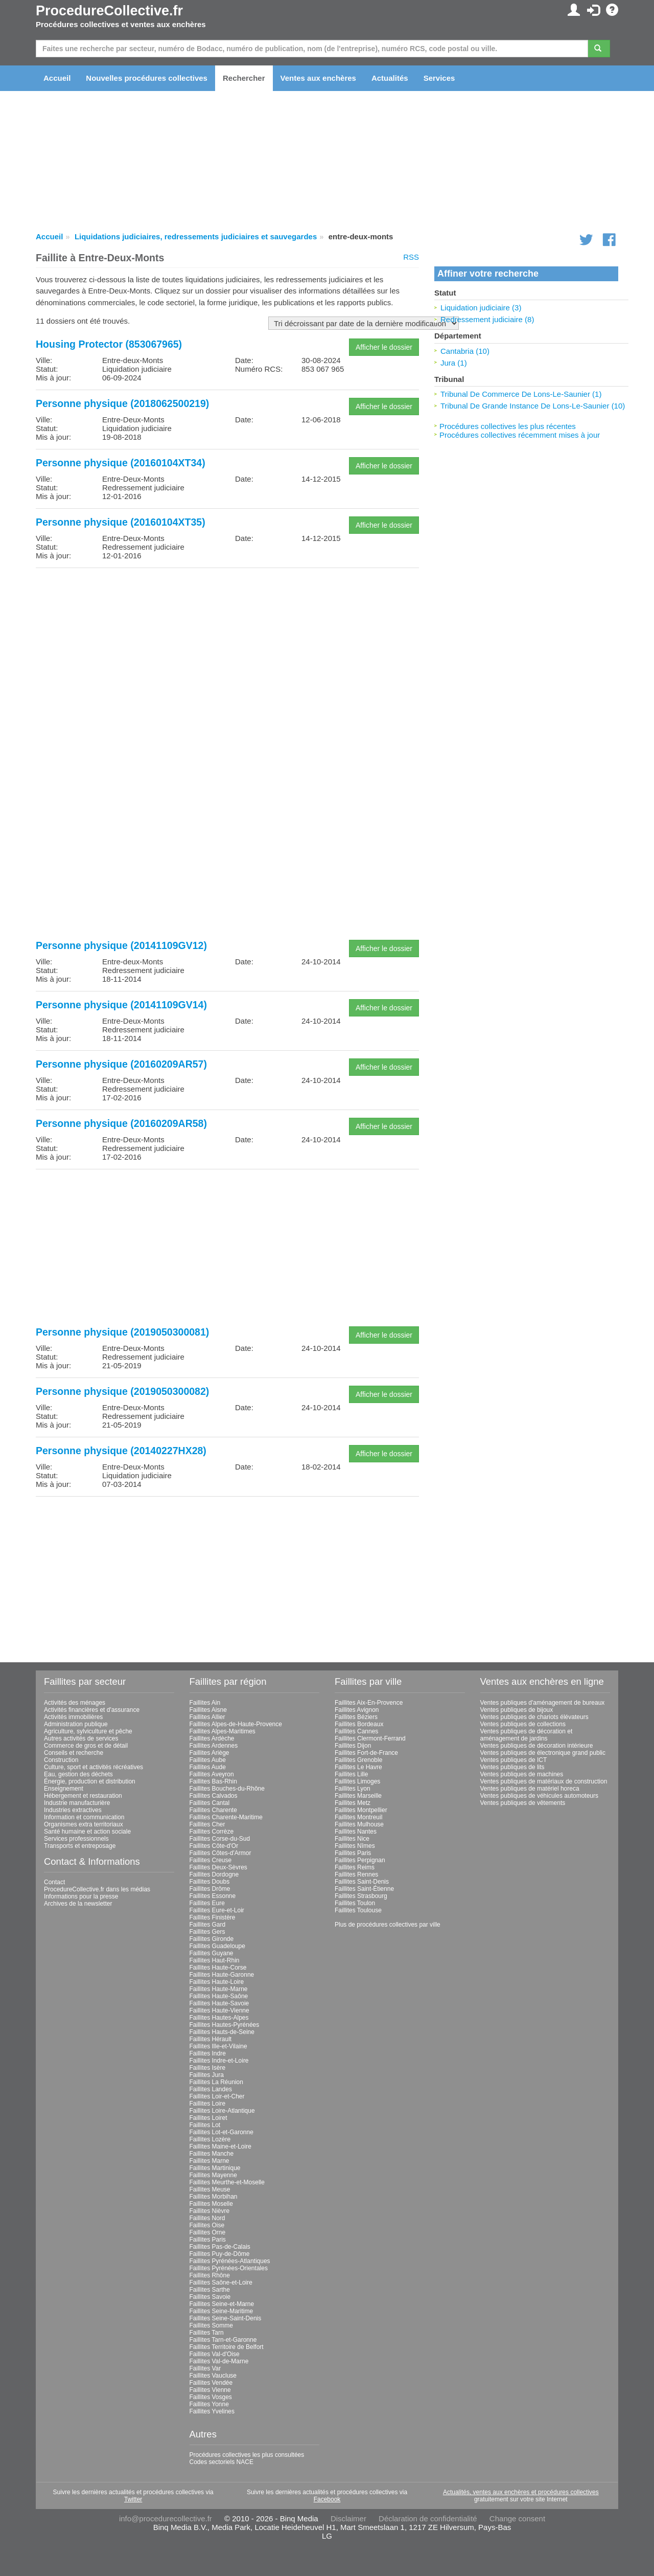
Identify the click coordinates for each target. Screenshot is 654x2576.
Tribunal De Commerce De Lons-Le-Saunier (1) (520, 394)
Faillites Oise (207, 2225)
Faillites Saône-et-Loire (221, 2282)
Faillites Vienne (210, 2389)
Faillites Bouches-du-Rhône (227, 1788)
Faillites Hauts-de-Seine (222, 2032)
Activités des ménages (74, 1702)
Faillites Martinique (215, 2168)
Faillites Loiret (208, 2117)
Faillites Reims (355, 1867)
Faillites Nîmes (355, 1845)
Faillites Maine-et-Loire (220, 2146)
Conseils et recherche (73, 1752)
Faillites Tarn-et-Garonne (223, 2339)
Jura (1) (453, 362)
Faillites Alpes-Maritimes (222, 1731)
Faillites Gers (207, 1931)
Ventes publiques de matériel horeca (529, 1788)
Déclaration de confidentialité (428, 2518)
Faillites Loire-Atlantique (222, 2110)
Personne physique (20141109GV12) (121, 945)
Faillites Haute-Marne (219, 1989)
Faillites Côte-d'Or (214, 1845)
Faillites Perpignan (360, 1860)
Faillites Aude (208, 1767)
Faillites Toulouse (358, 1910)
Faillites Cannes (356, 1731)
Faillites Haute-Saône (219, 1996)
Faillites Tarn (207, 2332)
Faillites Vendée (211, 2382)
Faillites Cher (207, 1824)
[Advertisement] (227, 647)
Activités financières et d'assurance (91, 1709)
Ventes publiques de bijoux (516, 1709)
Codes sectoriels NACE (221, 2462)
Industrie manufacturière (77, 1802)
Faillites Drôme (210, 1888)
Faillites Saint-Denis (362, 1881)
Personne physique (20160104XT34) (120, 462)
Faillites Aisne (208, 1709)
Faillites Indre (208, 2053)
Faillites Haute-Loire (217, 1981)
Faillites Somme (211, 2325)
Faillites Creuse (211, 1860)
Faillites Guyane (211, 1953)
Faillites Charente (213, 1810)
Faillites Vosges (211, 2397)
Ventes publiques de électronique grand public (543, 1752)
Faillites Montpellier (361, 1810)
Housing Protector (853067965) (109, 344)
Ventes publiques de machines (522, 1774)
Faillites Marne (209, 2160)
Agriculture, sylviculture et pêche (88, 1731)
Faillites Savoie (210, 2296)
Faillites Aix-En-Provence (369, 1702)
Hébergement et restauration (83, 1795)
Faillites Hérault (211, 2039)
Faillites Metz (352, 1802)
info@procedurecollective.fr (165, 2518)
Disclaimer (348, 2518)
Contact (54, 1882)
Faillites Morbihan (214, 2196)
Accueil (57, 78)
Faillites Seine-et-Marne (222, 2304)
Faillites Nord (207, 2218)
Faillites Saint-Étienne (364, 1888)
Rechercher (244, 78)
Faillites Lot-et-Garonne (221, 2132)
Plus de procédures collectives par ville (387, 1924)
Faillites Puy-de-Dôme (220, 2253)
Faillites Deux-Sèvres (218, 1867)
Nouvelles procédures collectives (146, 78)
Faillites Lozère (210, 2139)
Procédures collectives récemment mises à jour (519, 435)
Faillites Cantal (210, 1802)
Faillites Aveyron (212, 1774)
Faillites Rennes (356, 1874)
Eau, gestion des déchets (78, 1774)
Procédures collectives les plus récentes (507, 426)
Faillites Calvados (214, 1795)
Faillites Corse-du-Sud (220, 1838)
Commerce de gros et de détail (86, 1745)
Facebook (327, 2499)
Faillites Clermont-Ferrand (370, 1738)
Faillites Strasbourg (361, 1896)
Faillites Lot (205, 2125)
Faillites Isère (208, 2067)
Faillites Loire (208, 2103)
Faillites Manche (212, 2153)
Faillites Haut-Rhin (215, 1960)
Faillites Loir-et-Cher (217, 2096)
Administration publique (76, 1724)
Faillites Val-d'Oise (215, 2354)
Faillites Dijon (353, 1745)
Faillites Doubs (210, 1881)
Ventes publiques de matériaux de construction (544, 1781)
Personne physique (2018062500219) (122, 403)
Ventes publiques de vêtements (523, 1802)
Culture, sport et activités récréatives (93, 1767)
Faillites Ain (205, 1702)
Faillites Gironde (212, 1938)
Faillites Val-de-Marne (219, 2361)
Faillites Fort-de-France (366, 1752)
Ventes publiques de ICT (513, 1760)
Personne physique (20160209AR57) (121, 1064)
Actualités (389, 78)
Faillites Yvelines (212, 2411)
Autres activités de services (81, 1738)
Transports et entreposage (79, 1845)
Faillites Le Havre (358, 1767)
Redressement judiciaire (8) (487, 319)
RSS (411, 257)
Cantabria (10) (464, 351)
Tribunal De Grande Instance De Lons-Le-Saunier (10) (532, 405)
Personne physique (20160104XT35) (120, 522)
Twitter (133, 2499)
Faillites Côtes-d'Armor (220, 1853)
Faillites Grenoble (358, 1760)
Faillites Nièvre (210, 2211)
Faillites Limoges (357, 1781)
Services (439, 78)
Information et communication (84, 1817)
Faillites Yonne (209, 2404)
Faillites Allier (207, 1717)
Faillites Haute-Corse (218, 1967)
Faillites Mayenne (213, 2175)
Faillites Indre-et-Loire (219, 2060)
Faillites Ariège (209, 1752)
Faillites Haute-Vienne (219, 2010)
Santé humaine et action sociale (87, 1831)
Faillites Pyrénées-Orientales (229, 2268)
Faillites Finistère (213, 1917)
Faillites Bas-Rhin (213, 1781)
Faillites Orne (208, 2232)
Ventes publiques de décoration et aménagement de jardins (526, 1735)
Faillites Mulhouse (359, 1824)
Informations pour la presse (81, 1896)
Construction (61, 1760)
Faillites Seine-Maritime (221, 2311)
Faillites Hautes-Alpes (219, 2017)
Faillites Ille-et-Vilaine (218, 2046)
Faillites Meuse (210, 2189)
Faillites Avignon (357, 1709)
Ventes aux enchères (318, 78)
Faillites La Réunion (216, 2082)
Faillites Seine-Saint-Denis (226, 2318)
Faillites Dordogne (214, 1874)
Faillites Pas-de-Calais (220, 2246)
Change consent (517, 2518)
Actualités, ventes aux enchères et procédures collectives (521, 2492)
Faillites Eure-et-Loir (217, 1910)
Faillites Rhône (210, 2275)
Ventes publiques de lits (512, 1767)
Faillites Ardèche (212, 1738)
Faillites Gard (208, 1924)
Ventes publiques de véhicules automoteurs (539, 1795)
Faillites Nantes (356, 1831)
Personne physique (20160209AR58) (121, 1123)
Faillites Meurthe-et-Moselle (227, 2182)
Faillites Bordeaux (359, 1724)
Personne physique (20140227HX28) (121, 1450)
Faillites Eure (207, 1903)
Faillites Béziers (356, 1717)
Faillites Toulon (355, 1903)
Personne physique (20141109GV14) (121, 1004)
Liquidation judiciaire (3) (480, 307)
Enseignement (63, 1788)
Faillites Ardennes (214, 1745)
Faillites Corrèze (212, 1831)
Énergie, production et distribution (89, 1781)
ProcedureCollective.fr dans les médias (97, 1889)
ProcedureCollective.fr (109, 10)
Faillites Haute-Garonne (222, 1974)
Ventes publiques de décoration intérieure (536, 1745)
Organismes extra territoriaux (83, 1824)
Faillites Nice (352, 1838)
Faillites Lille (351, 1774)
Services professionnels (76, 1838)
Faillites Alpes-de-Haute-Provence (236, 1724)
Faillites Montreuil (358, 1817)
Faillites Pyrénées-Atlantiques (230, 2261)
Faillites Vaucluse (213, 2375)
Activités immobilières (73, 1717)
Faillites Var (205, 2368)
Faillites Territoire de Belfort (227, 2347)
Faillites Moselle (211, 2203)
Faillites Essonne (213, 1896)
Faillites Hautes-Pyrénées (225, 2024)
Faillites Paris (208, 2239)
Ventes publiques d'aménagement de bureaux (542, 1702)
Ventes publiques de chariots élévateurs (534, 1717)
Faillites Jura (207, 2074)
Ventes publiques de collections (523, 1724)
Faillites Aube (208, 1760)
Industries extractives (73, 1810)
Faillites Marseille (358, 1795)
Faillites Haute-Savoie (219, 2003)
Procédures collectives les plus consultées (247, 2454)
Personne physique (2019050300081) (122, 1332)
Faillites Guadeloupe (217, 1946)
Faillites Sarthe (210, 2289)
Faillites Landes (211, 2089)
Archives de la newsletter (78, 1903)
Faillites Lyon (352, 1788)
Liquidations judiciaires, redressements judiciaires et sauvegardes (196, 236)
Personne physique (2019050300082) (122, 1391)
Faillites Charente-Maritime (226, 1817)
